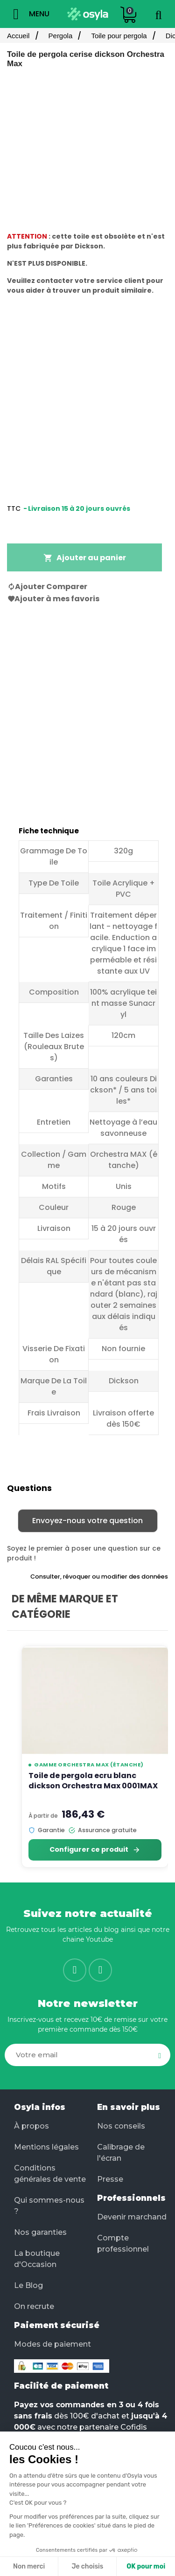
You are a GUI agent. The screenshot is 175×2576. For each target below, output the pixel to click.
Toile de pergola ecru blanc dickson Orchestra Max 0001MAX (93, 1780)
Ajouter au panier (84, 557)
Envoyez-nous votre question (87, 1520)
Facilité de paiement (61, 2386)
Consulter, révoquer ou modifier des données (99, 1576)
